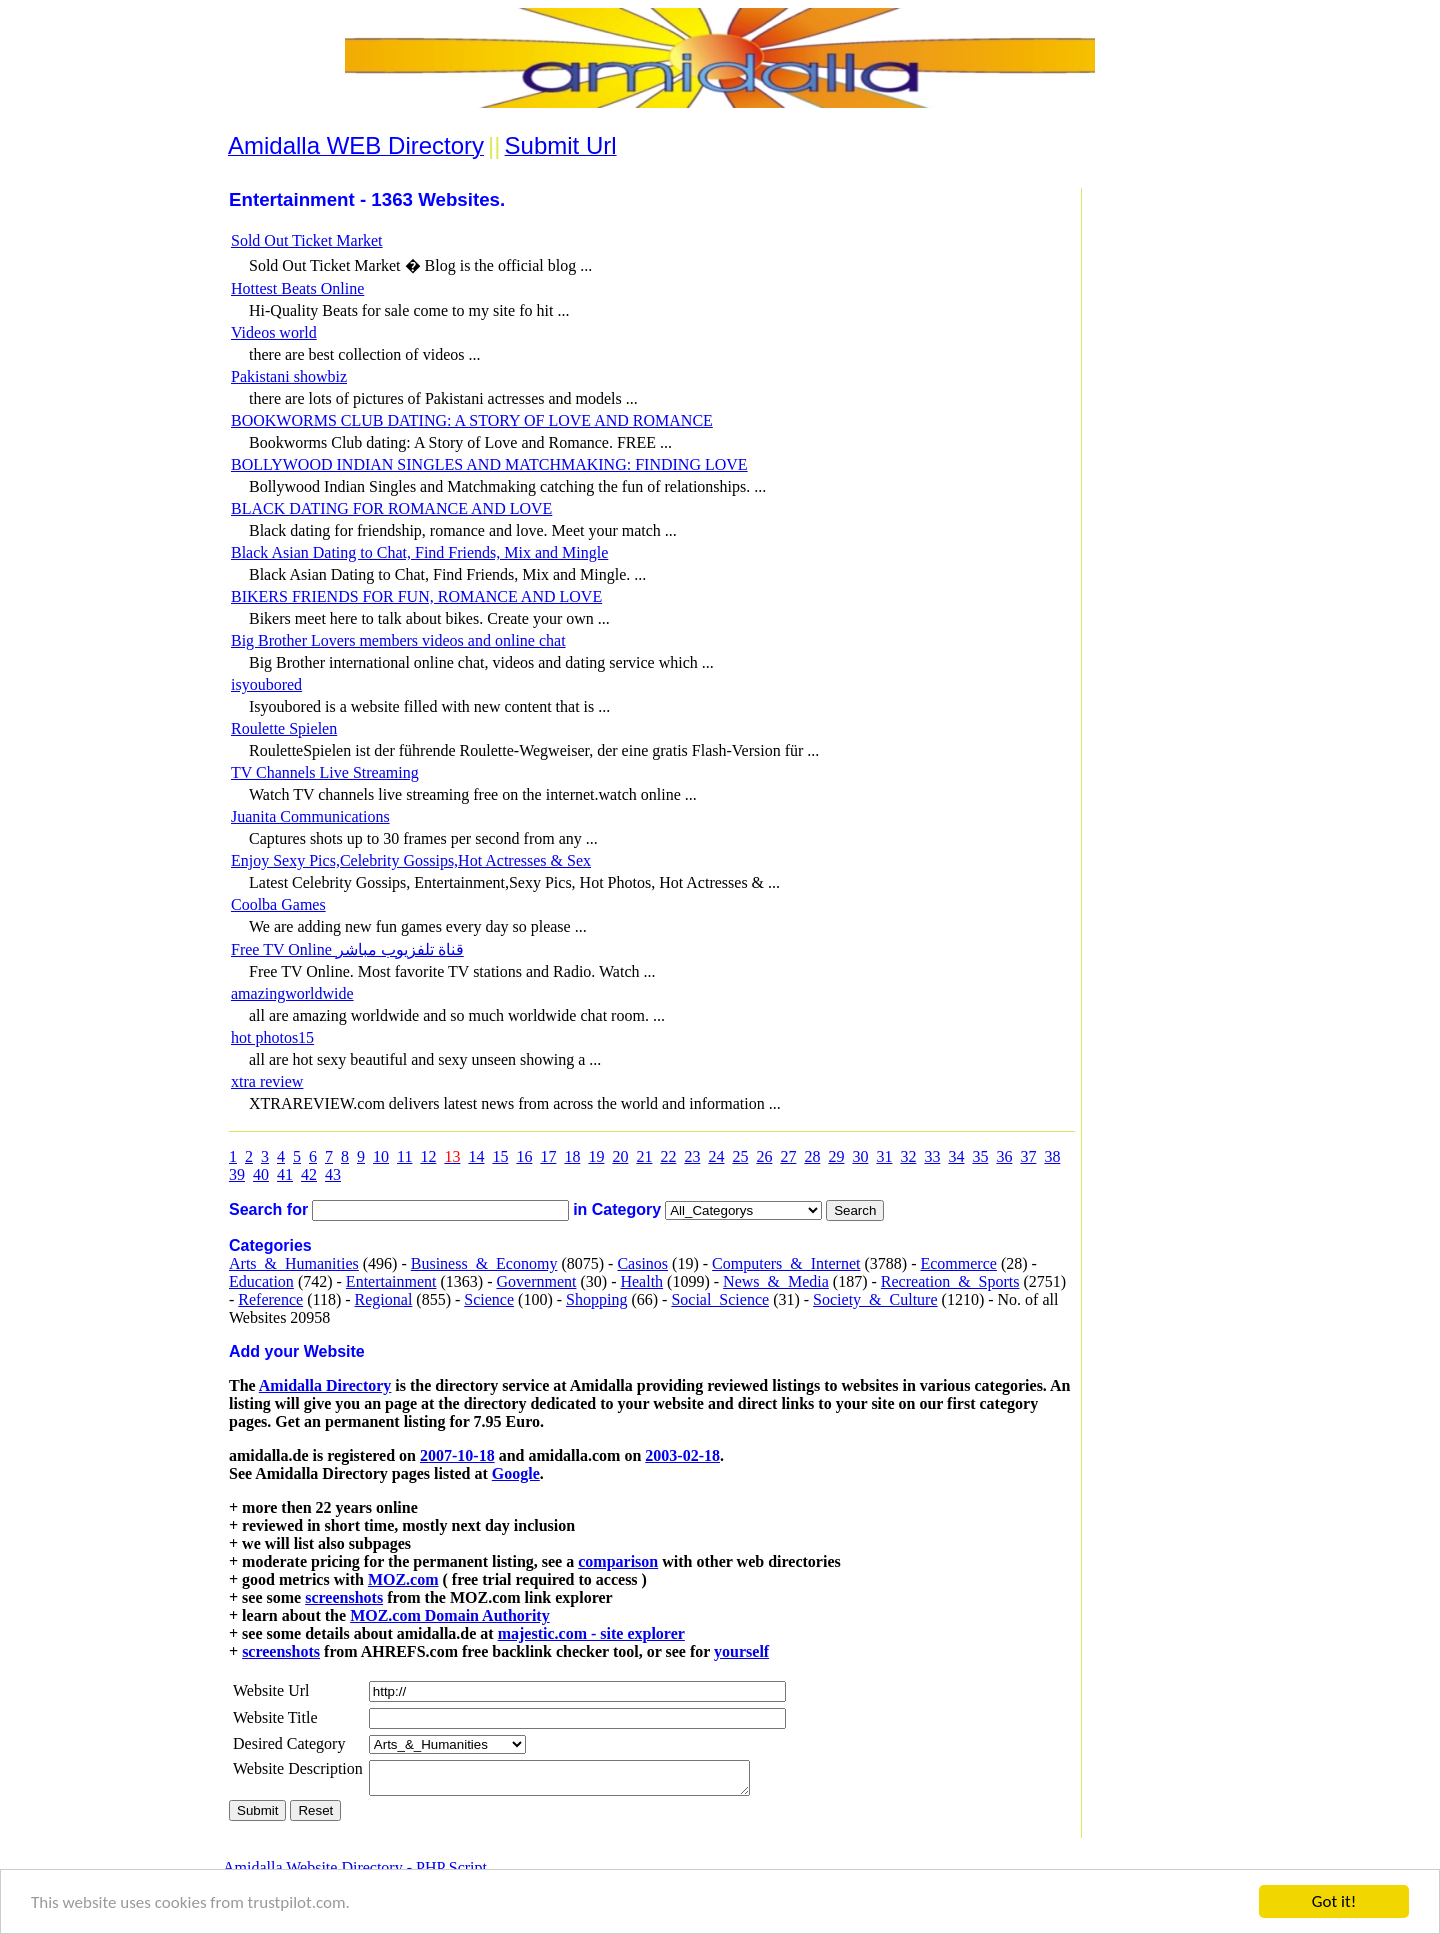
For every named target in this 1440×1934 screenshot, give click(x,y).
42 (309, 1174)
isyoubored (266, 684)
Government (536, 1281)
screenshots (344, 1597)
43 (333, 1174)
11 (404, 1156)
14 (476, 1156)
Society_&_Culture (875, 1299)
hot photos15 (272, 1037)
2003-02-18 (682, 1455)
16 (524, 1156)
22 (668, 1156)
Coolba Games (278, 904)
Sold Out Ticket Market (307, 240)
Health (641, 1281)
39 (237, 1174)
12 (428, 1156)
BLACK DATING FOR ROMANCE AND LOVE (391, 508)
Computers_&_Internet (786, 1263)
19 (596, 1156)
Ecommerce (958, 1263)
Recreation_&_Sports (950, 1281)
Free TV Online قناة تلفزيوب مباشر (347, 949)
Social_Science (720, 1299)
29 (836, 1156)
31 (884, 1156)
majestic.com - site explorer (591, 1633)
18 (572, 1156)
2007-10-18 (457, 1455)
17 (548, 1156)
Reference (270, 1299)
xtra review (267, 1081)
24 (716, 1156)
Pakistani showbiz (289, 376)
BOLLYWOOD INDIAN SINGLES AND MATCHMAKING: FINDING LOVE (489, 464)
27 (788, 1156)
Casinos (642, 1263)
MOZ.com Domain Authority (450, 1615)
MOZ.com (403, 1579)
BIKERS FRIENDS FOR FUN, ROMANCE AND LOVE (416, 596)
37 (1028, 1156)
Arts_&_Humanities (294, 1263)
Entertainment (391, 1281)
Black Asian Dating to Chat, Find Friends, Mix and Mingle (419, 552)
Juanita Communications (310, 816)
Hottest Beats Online (297, 288)
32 (908, 1156)
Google (516, 1473)
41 (285, 1174)
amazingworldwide (292, 993)
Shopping (596, 1299)
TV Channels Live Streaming (325, 772)
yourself (741, 1651)
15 (500, 1156)
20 (620, 1156)
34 (956, 1156)
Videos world (274, 332)
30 (860, 1156)
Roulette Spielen (284, 728)
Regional (384, 1299)
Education (261, 1281)
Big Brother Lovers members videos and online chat (398, 640)
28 (812, 1156)
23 (692, 1156)
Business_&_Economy (484, 1263)
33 (932, 1156)
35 (980, 1156)
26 (764, 1156)
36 (1004, 1156)
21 (644, 1156)
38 (1052, 1156)
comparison (618, 1561)
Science (489, 1299)
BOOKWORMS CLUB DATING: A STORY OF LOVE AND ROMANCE (472, 420)
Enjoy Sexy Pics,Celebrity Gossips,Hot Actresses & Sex (411, 860)
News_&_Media (776, 1281)
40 (261, 1174)
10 (381, 1156)
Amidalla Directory (325, 1385)
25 (740, 1156)
